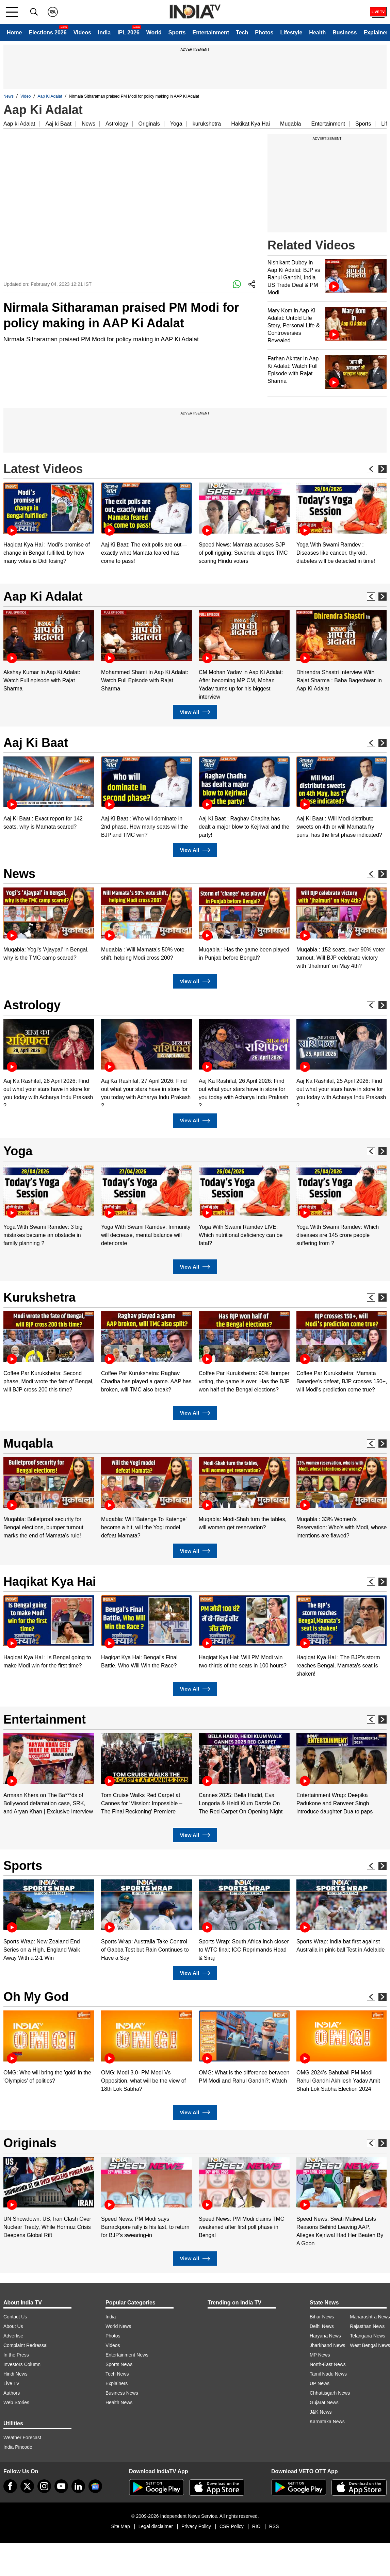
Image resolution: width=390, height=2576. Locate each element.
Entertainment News (126, 2355)
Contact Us (15, 2316)
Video (25, 96)
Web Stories (16, 2402)
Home (14, 32)
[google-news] (95, 2486)
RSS (274, 2526)
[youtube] (61, 2486)
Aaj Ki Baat (35, 743)
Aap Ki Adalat (50, 96)
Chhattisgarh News (330, 2393)
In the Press (16, 2355)
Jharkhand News (327, 2345)
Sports (177, 32)
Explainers (116, 2383)
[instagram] (44, 2486)
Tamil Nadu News (328, 2374)
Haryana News (325, 2335)
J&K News (321, 2412)
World (154, 32)
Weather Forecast (22, 2437)
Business (344, 32)
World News (118, 2326)
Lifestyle (291, 32)
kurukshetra (207, 124)
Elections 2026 (47, 32)
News (8, 96)
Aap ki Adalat (19, 124)
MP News (320, 2355)
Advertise (13, 2335)
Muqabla (290, 124)
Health (317, 32)
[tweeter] (27, 2486)
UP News (319, 2383)
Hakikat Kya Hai (250, 124)
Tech (242, 32)
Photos (264, 32)
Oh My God (36, 1997)
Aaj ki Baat (58, 124)
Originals (149, 124)
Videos (82, 32)
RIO (256, 2526)
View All (195, 712)
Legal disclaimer (156, 2526)
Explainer (375, 32)
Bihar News (322, 2316)
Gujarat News (324, 2402)
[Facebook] (10, 2486)
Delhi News (322, 2326)
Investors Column (21, 2364)
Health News (118, 2402)
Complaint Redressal (25, 2345)
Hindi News (15, 2374)
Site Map (120, 2526)
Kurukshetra (39, 1297)
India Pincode (17, 2447)
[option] (49, 524)
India (104, 32)
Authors (11, 2393)
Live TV (11, 2383)
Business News (121, 2393)
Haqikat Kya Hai (49, 1581)
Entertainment (210, 32)
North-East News (328, 2364)
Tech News (117, 2374)
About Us (13, 2326)
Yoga (176, 124)
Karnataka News (327, 2421)
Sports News (118, 2364)
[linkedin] (78, 2486)
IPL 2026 (128, 32)
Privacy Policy (196, 2526)
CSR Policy (232, 2526)
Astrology (116, 124)
